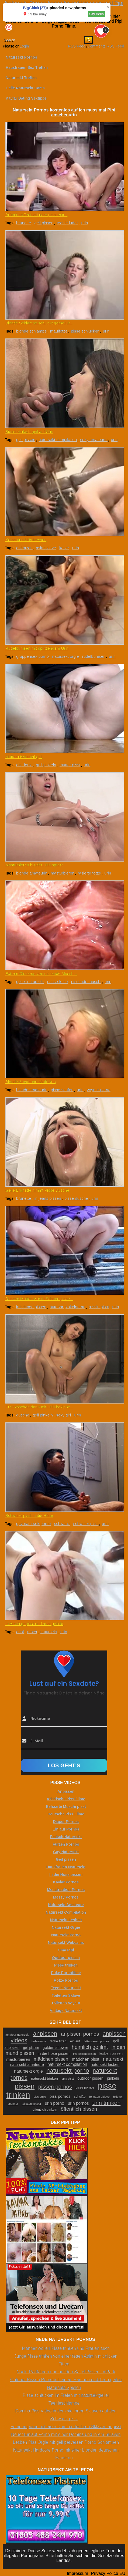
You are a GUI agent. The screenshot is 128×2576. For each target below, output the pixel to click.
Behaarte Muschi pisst (66, 1806)
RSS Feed (76, 46)
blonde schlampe (31, 331)
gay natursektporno (33, 1523)
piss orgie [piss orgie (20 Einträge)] (40, 2096)
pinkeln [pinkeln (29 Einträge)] (113, 2078)
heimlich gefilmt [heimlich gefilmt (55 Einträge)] (90, 2047)
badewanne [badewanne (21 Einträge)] (38, 2041)
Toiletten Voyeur (66, 2003)
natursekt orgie (65, 656)
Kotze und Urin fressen (26, 539)
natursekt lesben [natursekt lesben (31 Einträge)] (105, 2064)
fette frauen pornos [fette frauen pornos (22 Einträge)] (96, 2041)
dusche (22, 1415)
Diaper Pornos (66, 1821)
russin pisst (99, 1306)
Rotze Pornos (66, 1980)
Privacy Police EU (108, 2573)
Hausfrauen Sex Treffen (27, 67)
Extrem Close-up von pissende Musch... (41, 973)
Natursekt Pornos (21, 57)
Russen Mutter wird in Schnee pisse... (39, 1298)
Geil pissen (66, 1859)
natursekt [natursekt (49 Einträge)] (113, 2059)
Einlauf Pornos (66, 1829)
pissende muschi (86, 981)
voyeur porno (98, 1089)
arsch (32, 1631)
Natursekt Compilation (66, 1912)
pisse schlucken (85, 331)
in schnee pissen (31, 1306)
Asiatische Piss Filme (66, 1799)
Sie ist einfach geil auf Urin (29, 431)
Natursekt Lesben (66, 1920)
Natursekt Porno (66, 1935)
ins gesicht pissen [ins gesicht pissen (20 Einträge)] (84, 2053)
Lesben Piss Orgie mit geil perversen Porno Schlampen (66, 2442)
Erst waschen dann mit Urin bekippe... (39, 1407)
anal (20, 1631)
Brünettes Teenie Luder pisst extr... (36, 214)
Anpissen (65, 1791)
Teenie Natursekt (66, 1988)
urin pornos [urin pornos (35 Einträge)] (78, 2103)
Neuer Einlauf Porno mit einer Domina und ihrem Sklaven (65, 2434)
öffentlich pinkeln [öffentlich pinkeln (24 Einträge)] (45, 2109)
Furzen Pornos (66, 1844)
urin (84, 223)
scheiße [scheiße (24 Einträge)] (80, 2097)
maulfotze (59, 331)
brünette (23, 223)
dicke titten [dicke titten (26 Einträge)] (58, 2041)
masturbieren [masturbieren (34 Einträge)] (18, 2059)
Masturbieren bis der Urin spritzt (34, 865)
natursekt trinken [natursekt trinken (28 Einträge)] (44, 2078)
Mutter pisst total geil (24, 756)
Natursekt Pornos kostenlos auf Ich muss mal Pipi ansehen (64, 112)
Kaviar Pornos (66, 1882)
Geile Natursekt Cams (25, 88)
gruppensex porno (32, 656)
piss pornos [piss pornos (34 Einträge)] (60, 2096)
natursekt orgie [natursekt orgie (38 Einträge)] (28, 2071)
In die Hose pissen (65, 1874)
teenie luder (67, 223)
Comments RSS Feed (105, 46)
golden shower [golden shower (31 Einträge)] (55, 2047)
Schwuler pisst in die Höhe (29, 1515)
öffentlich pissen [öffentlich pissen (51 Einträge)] (79, 2109)
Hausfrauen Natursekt (66, 1867)
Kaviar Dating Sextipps (26, 98)
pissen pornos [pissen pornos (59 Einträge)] (55, 2087)
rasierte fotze (89, 873)
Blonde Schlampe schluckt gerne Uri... (39, 323)
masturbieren (62, 873)
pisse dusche (76, 1198)
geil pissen (43, 223)
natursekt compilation (58, 439)
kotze (64, 547)
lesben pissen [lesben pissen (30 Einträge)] (111, 2053)
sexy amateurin (94, 439)
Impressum (77, 2573)
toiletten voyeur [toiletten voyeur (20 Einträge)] (31, 2103)
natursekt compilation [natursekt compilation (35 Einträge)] (67, 2064)
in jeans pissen (47, 1198)
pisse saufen (62, 1089)
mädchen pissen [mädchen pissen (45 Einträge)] (51, 2059)
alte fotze (24, 764)
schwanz (62, 1523)
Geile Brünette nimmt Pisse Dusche (37, 1190)
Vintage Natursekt (66, 2010)
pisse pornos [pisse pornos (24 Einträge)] (84, 2087)
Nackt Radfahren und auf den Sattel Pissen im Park (66, 2372)
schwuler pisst (86, 1523)
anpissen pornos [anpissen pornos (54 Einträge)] (80, 2034)
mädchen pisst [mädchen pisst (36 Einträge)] (85, 2059)
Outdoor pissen (66, 1957)
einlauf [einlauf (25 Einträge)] (75, 2041)
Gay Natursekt (66, 1852)
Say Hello (96, 14)
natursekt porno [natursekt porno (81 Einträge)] (67, 2070)
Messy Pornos (66, 1897)
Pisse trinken (66, 1965)
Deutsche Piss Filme (65, 1814)
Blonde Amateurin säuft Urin (30, 1081)
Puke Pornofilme (66, 1973)
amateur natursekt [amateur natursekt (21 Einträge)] (17, 2034)
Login (24, 46)
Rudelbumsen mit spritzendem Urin (36, 648)
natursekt (48, 1631)
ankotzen (24, 547)
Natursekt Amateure (66, 1905)
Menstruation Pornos (66, 1889)
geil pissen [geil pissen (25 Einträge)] (31, 2048)
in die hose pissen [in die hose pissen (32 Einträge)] (54, 2053)
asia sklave (46, 547)
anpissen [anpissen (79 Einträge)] (45, 2033)
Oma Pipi (66, 1950)
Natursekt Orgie (66, 1927)
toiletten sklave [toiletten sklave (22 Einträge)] (99, 2096)
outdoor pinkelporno (67, 1306)
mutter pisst (70, 764)
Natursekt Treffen (21, 78)
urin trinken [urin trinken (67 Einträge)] (106, 2103)
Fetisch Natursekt (66, 1837)
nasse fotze (57, 981)
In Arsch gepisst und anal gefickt (34, 1623)
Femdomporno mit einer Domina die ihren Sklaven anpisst (66, 2426)
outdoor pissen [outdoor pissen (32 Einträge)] (90, 2078)
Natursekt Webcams (66, 1942)
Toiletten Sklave (66, 1995)
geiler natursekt (30, 981)
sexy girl (63, 1415)
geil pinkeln (46, 764)
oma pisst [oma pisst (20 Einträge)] (67, 2078)
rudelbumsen (94, 656)
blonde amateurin (31, 873)
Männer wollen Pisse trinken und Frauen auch (66, 2348)
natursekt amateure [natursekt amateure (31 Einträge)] (27, 2064)
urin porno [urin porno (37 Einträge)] (54, 2103)
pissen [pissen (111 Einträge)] (24, 2086)
